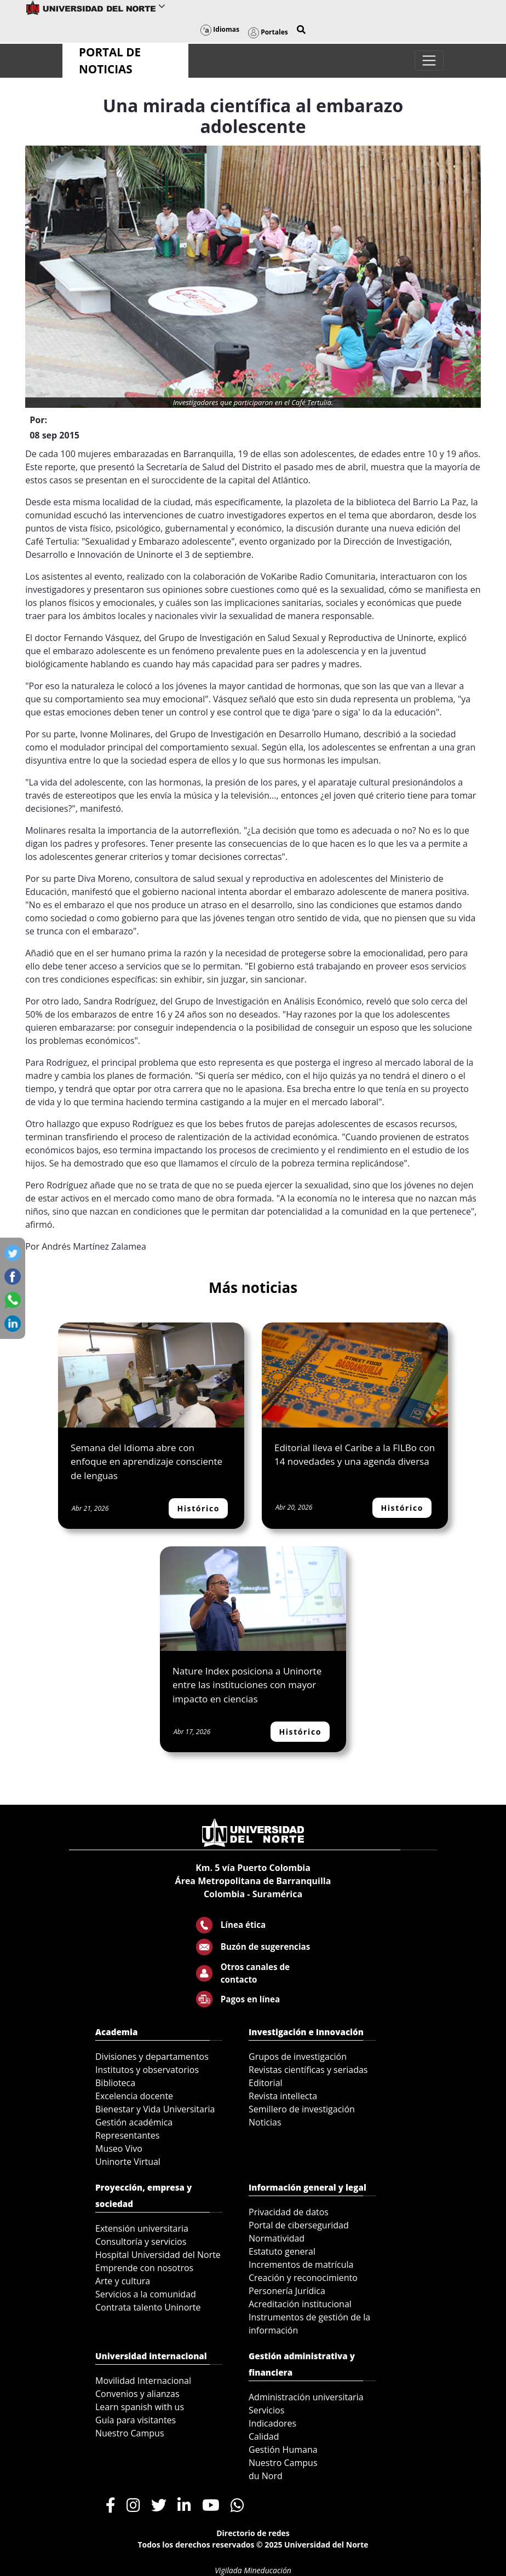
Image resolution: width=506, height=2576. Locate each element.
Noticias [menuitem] (265, 2122)
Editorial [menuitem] (266, 2083)
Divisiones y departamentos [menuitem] (152, 2057)
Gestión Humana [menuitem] (283, 2450)
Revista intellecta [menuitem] (283, 2096)
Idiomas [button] (219, 29)
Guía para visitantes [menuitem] (135, 2420)
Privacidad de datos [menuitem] (289, 2212)
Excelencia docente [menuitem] (134, 2096)
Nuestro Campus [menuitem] (129, 2433)
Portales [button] (268, 32)
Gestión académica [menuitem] (134, 2122)
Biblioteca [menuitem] (115, 2083)
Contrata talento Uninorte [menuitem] (148, 2307)
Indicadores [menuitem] (272, 2423)
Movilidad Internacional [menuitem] (143, 2381)
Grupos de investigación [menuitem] (298, 2057)
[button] (301, 30)
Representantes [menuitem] (127, 2135)
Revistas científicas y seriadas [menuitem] (308, 2070)
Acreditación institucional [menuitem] (300, 2304)
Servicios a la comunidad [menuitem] (145, 2294)
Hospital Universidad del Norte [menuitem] (158, 2255)
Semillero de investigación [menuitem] (302, 2109)
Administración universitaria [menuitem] (306, 2397)
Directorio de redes (253, 2533)
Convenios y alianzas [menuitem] (137, 2394)
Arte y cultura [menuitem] (122, 2281)
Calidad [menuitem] (264, 2436)
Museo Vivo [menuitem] (118, 2148)
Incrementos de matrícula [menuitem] (301, 2265)
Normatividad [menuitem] (276, 2238)
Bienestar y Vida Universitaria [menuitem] (155, 2109)
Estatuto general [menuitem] (282, 2251)
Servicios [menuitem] (266, 2410)
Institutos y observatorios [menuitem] (147, 2070)
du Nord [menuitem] (266, 2476)
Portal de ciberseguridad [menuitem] (299, 2225)
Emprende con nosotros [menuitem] (144, 2268)
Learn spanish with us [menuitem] (139, 2407)
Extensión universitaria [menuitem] (141, 2228)
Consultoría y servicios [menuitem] (140, 2242)
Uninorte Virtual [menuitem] (127, 2162)
